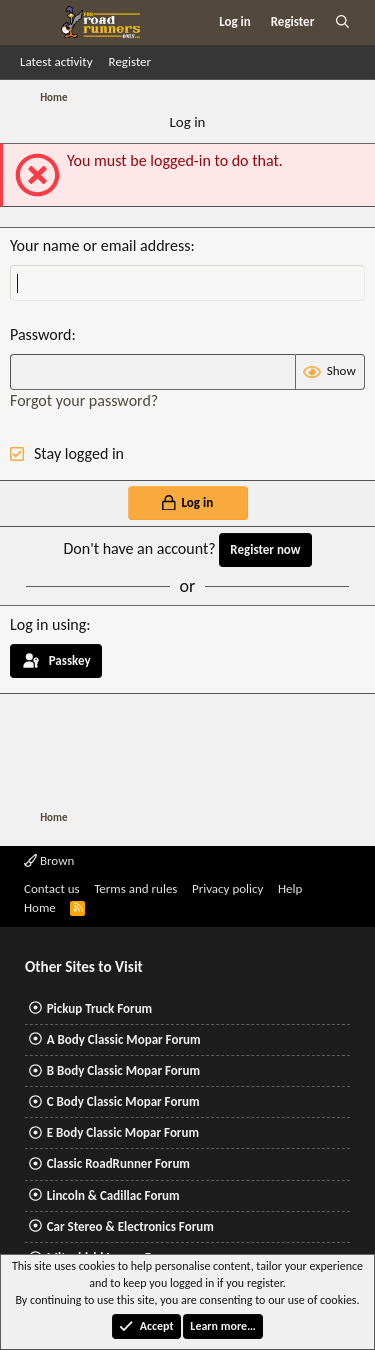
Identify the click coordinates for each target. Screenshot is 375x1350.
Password (41, 334)
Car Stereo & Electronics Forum (130, 1226)
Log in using (48, 624)
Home (40, 907)
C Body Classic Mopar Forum (123, 1101)
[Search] (342, 22)
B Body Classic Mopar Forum (123, 1070)
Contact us (52, 888)
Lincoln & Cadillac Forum (113, 1195)
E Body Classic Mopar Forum (123, 1132)
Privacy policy (228, 888)
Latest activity (56, 61)
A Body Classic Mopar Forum (124, 1039)
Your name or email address (100, 245)
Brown (49, 860)
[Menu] (33, 22)
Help (290, 888)
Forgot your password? (84, 400)
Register (130, 61)
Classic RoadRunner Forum (118, 1163)
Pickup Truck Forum (99, 1008)
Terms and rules (135, 888)
